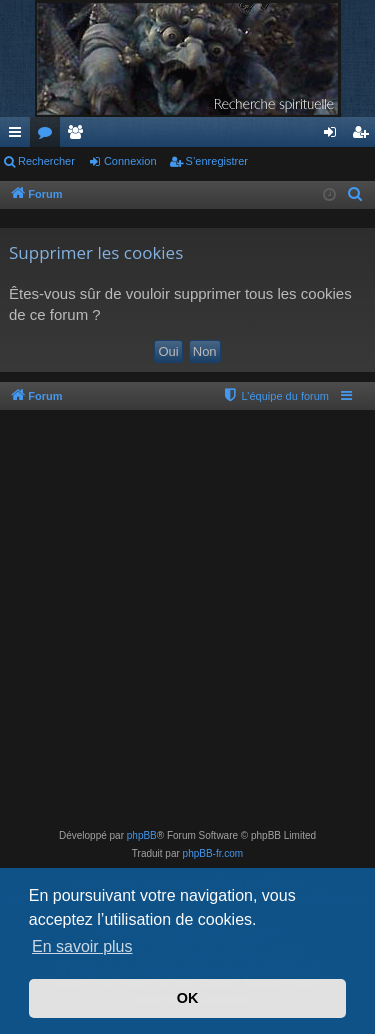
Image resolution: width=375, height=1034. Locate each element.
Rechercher (46, 161)
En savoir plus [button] (82, 946)
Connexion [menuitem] (334, 136)
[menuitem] (356, 195)
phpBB (142, 835)
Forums (49, 136)
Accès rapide (19, 136)
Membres (79, 136)
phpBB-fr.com (213, 853)
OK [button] (188, 998)
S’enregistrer (217, 161)
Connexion (130, 161)
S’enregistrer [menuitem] (364, 136)
